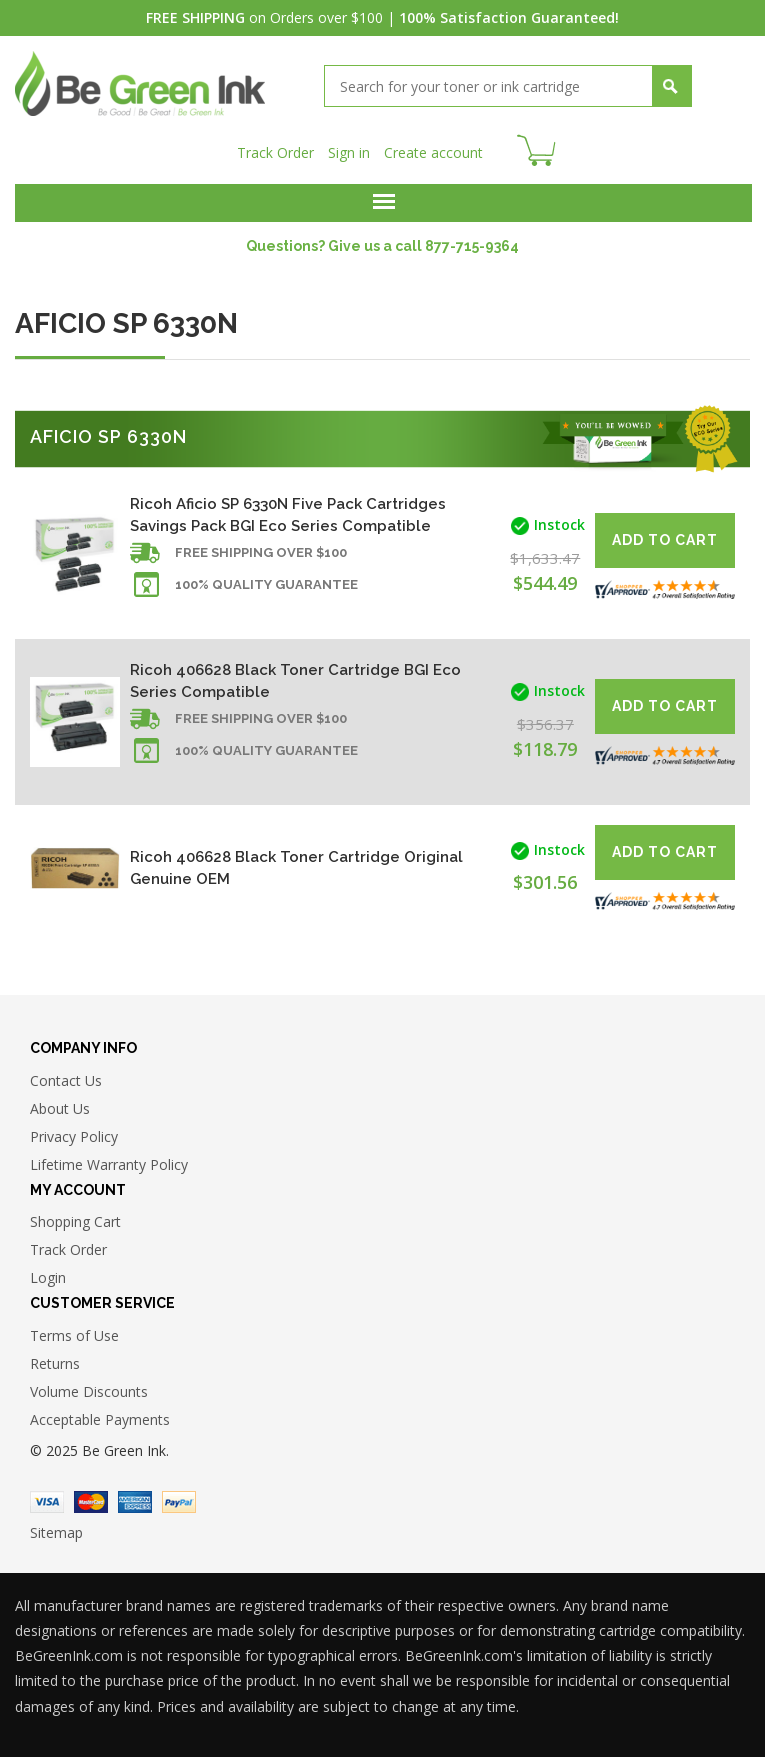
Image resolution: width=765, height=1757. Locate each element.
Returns (55, 1361)
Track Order (275, 150)
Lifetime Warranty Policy (109, 1162)
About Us (60, 1106)
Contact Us (66, 1078)
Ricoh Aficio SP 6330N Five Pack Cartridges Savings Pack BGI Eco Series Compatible (288, 513)
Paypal (179, 1500)
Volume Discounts (89, 1389)
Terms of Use (74, 1333)
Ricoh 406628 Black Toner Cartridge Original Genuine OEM (296, 866)
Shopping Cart (75, 1219)
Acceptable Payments (100, 1417)
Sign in (349, 150)
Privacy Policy (74, 1134)
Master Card (91, 1500)
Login (48, 1275)
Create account (433, 150)
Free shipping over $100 (261, 550)
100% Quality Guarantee (266, 582)
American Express (135, 1500)
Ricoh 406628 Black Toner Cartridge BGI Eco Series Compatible (295, 679)
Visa (47, 1500)
